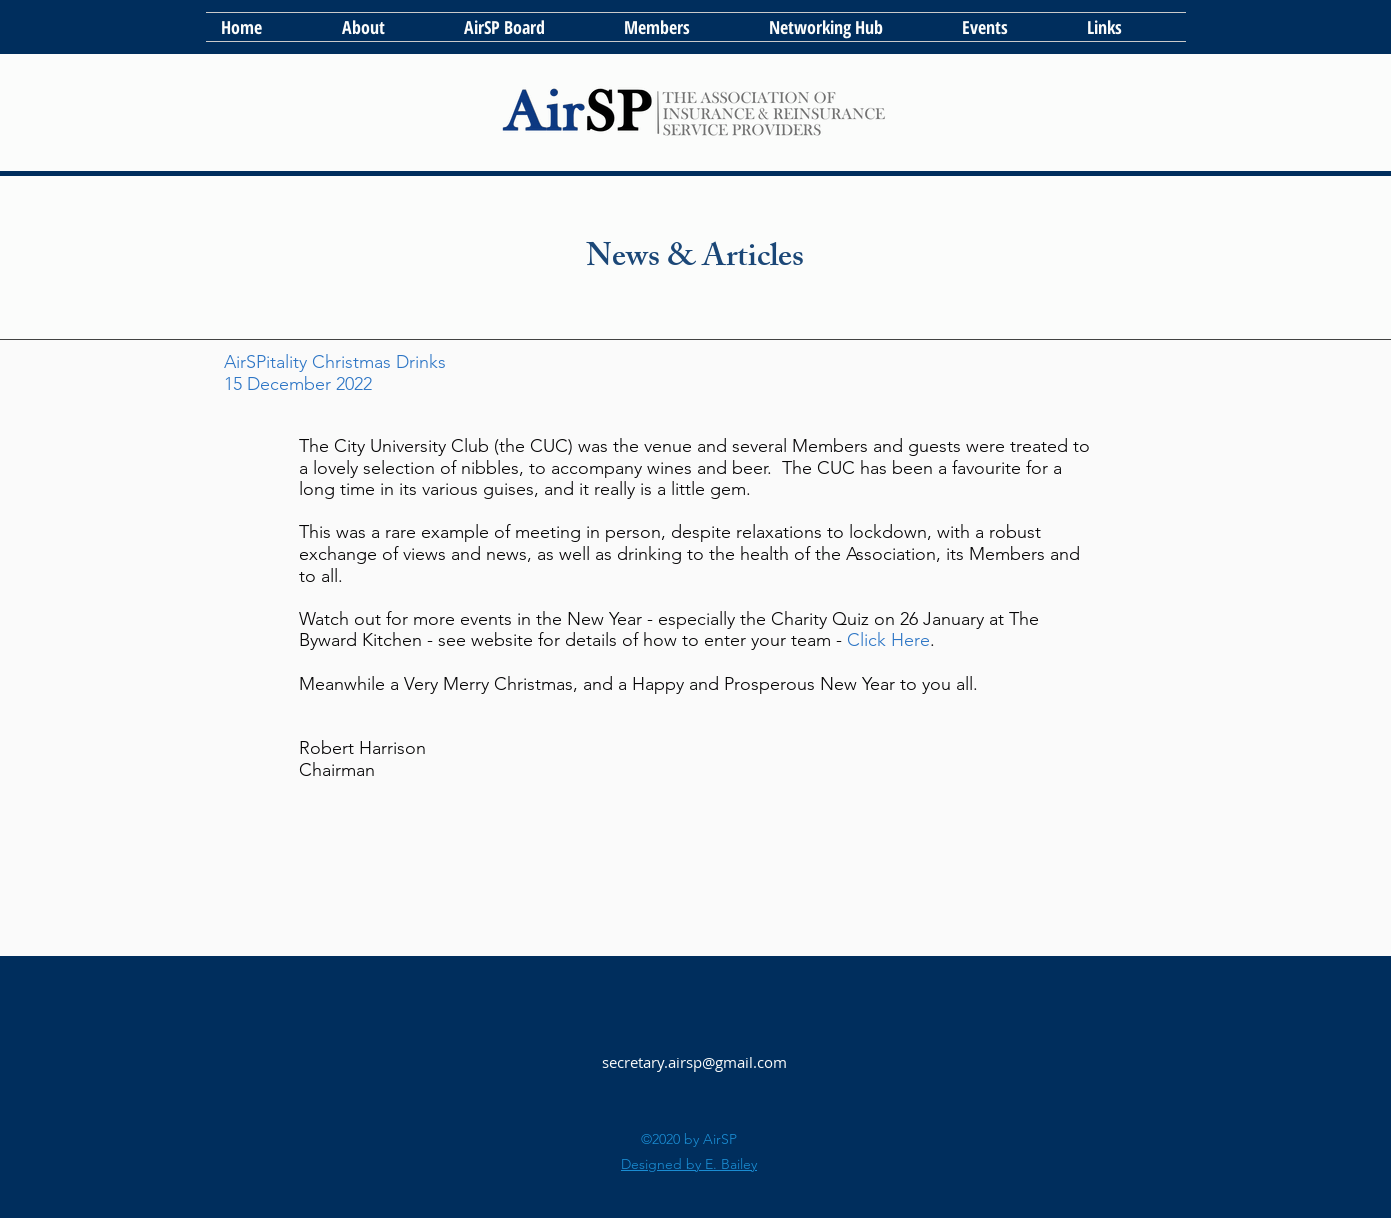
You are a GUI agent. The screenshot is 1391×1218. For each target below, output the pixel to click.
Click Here (888, 640)
